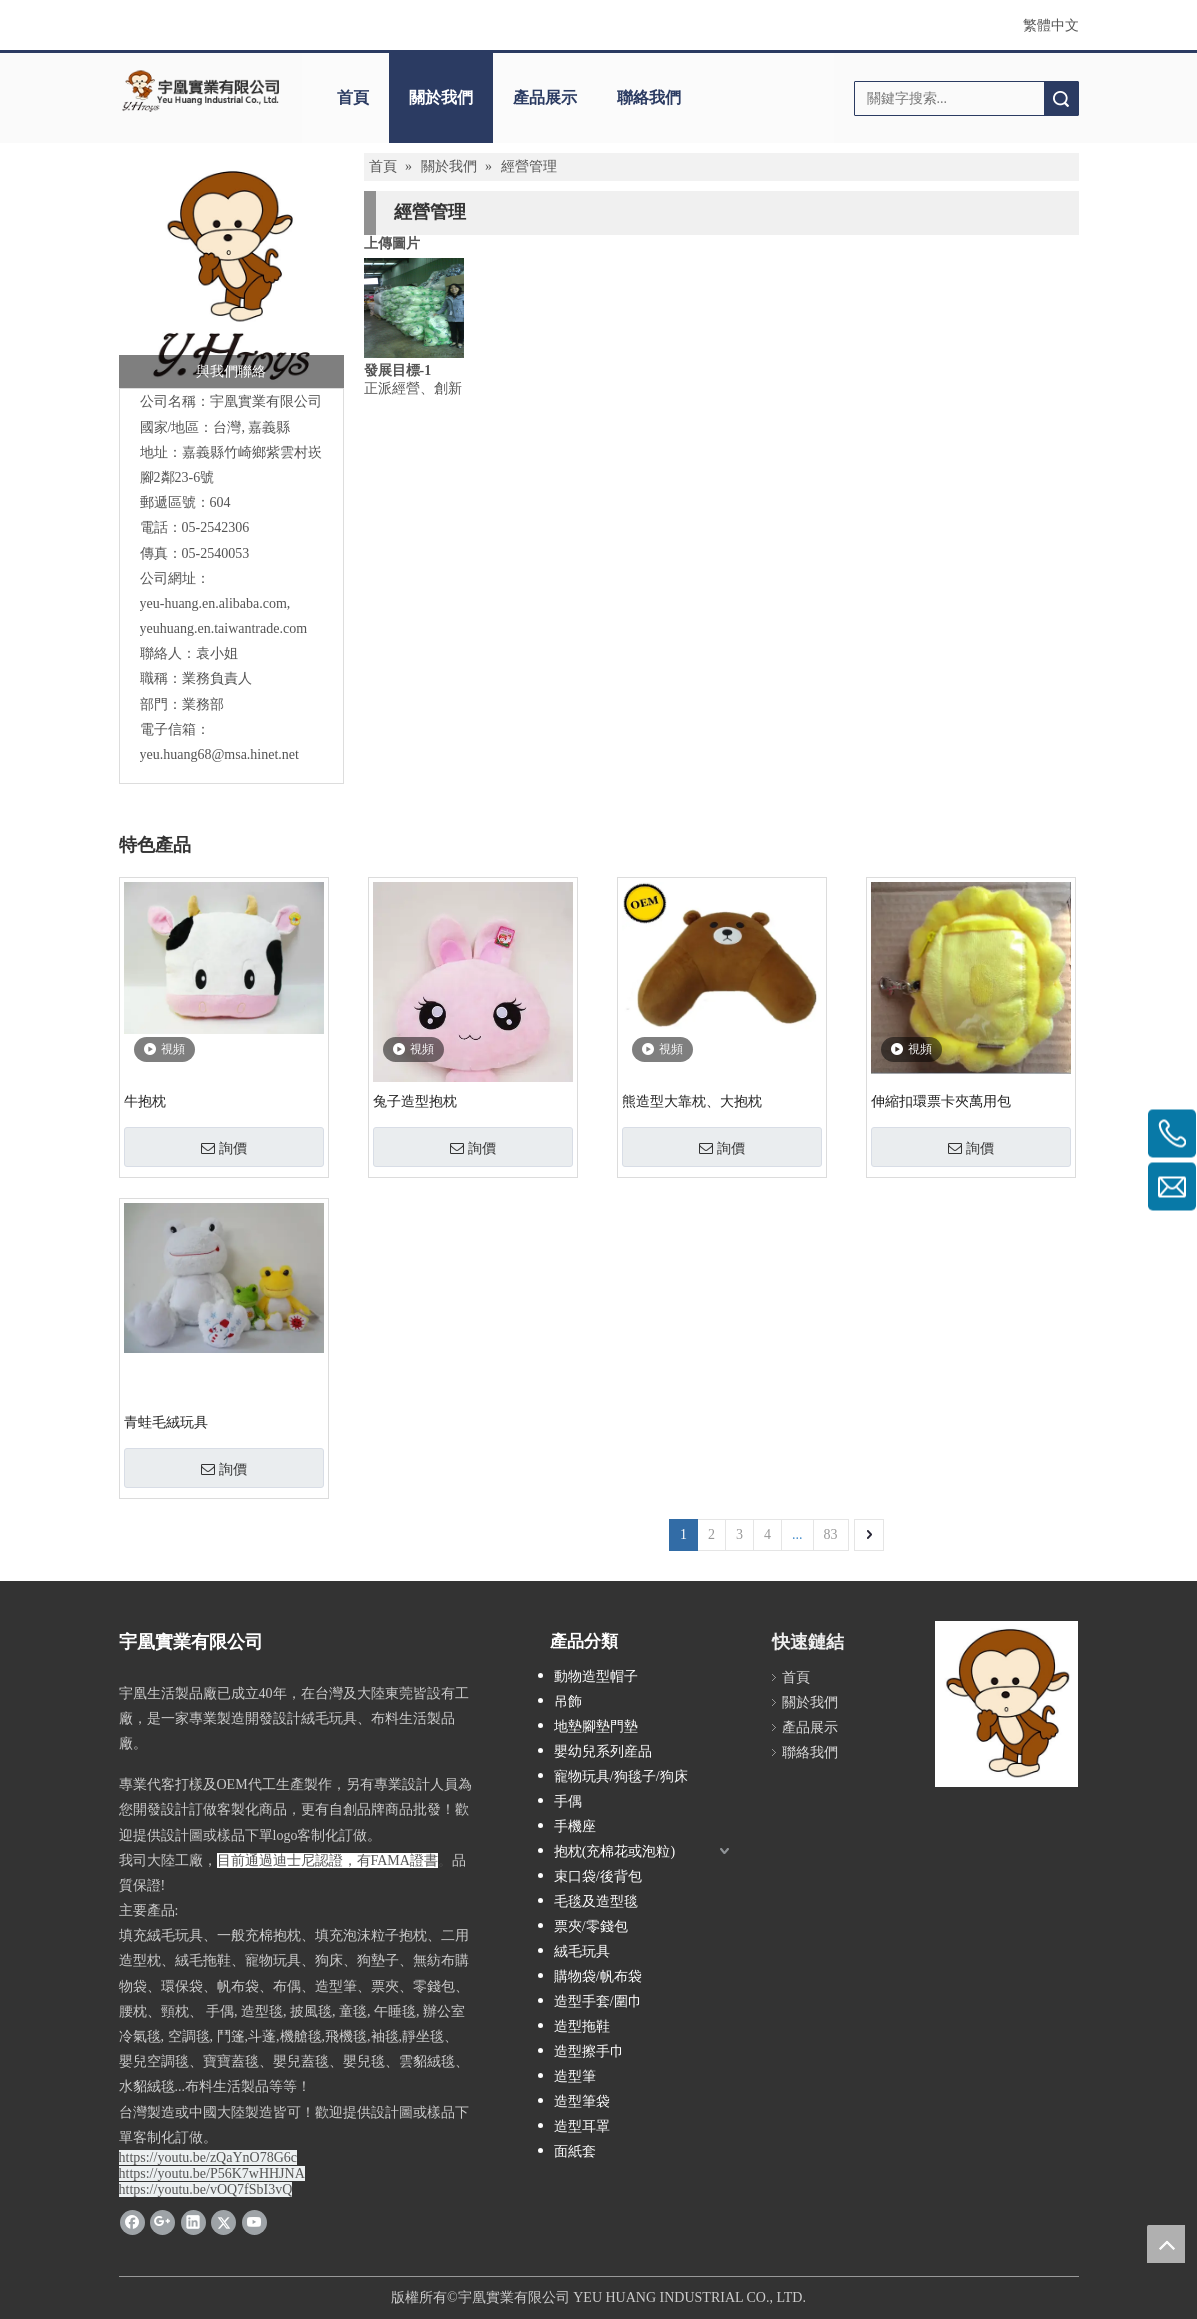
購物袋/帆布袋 (598, 1976)
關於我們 (441, 97)
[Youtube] (254, 2222)
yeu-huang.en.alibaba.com (213, 603)
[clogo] (201, 91)
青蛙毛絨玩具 (166, 1422)
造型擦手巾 (589, 2051)
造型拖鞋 (582, 2026)
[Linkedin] (193, 2222)
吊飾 (568, 1701)
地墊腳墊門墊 (596, 1726)
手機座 (575, 1826)
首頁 (353, 97)
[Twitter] (223, 2222)
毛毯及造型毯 (596, 1901)
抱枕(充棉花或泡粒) (614, 1851)
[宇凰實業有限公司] (231, 275)
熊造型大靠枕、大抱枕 (692, 1101)
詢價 (224, 1148)
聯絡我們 (649, 97)
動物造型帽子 (596, 1676)
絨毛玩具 (582, 1951)
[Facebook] (132, 2222)
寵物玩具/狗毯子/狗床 (621, 1776)
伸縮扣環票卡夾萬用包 (941, 1101)
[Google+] (162, 2222)
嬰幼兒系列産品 (603, 1751)
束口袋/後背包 (598, 1876)
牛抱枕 (145, 1101)
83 (831, 1534)
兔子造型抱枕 (415, 1101)
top (1166, 2244)
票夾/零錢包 (591, 1926)
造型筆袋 (582, 2101)
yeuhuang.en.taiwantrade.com (224, 628)
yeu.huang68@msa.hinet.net (219, 754)
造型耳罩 (582, 2126)
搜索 (1061, 98)
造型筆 (575, 2076)
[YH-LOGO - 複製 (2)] (1006, 1703)
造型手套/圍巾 (598, 2001)
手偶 (568, 1801)
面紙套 (575, 2151)
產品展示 (545, 97)
